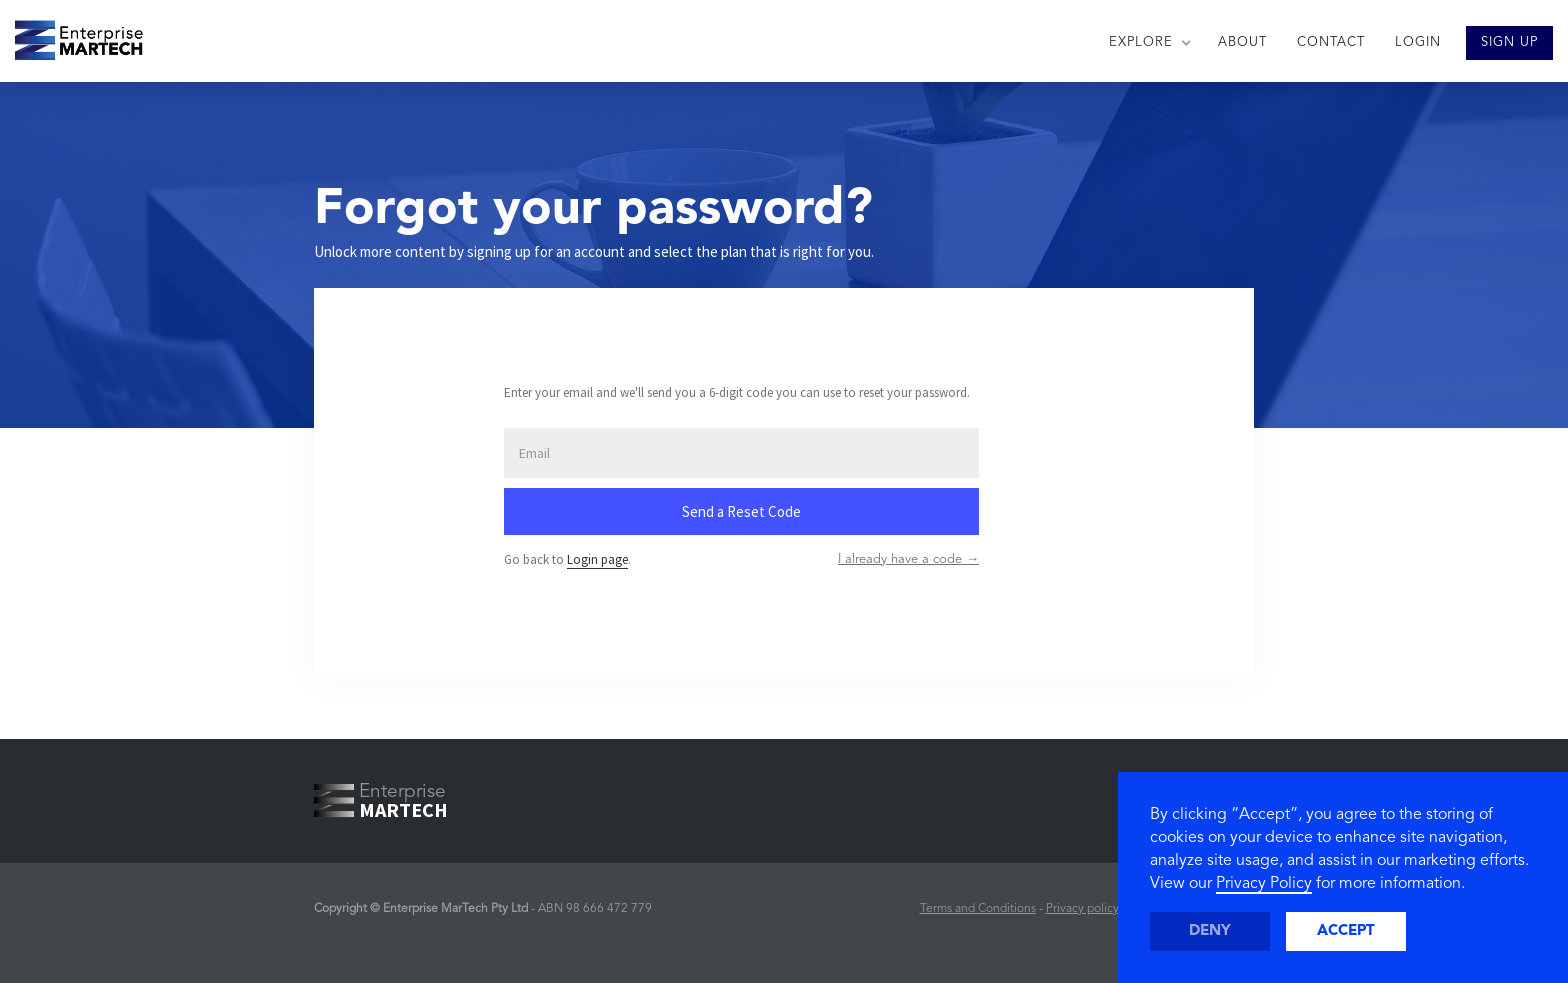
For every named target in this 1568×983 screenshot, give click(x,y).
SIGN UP (1509, 42)
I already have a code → (908, 559)
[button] (1148, 43)
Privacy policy (1082, 909)
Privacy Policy (1264, 884)
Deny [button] (1210, 931)
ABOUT (1242, 42)
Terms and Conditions (978, 909)
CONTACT (1331, 42)
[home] (71, 35)
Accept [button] (1346, 931)
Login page (597, 559)
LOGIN (1418, 42)
